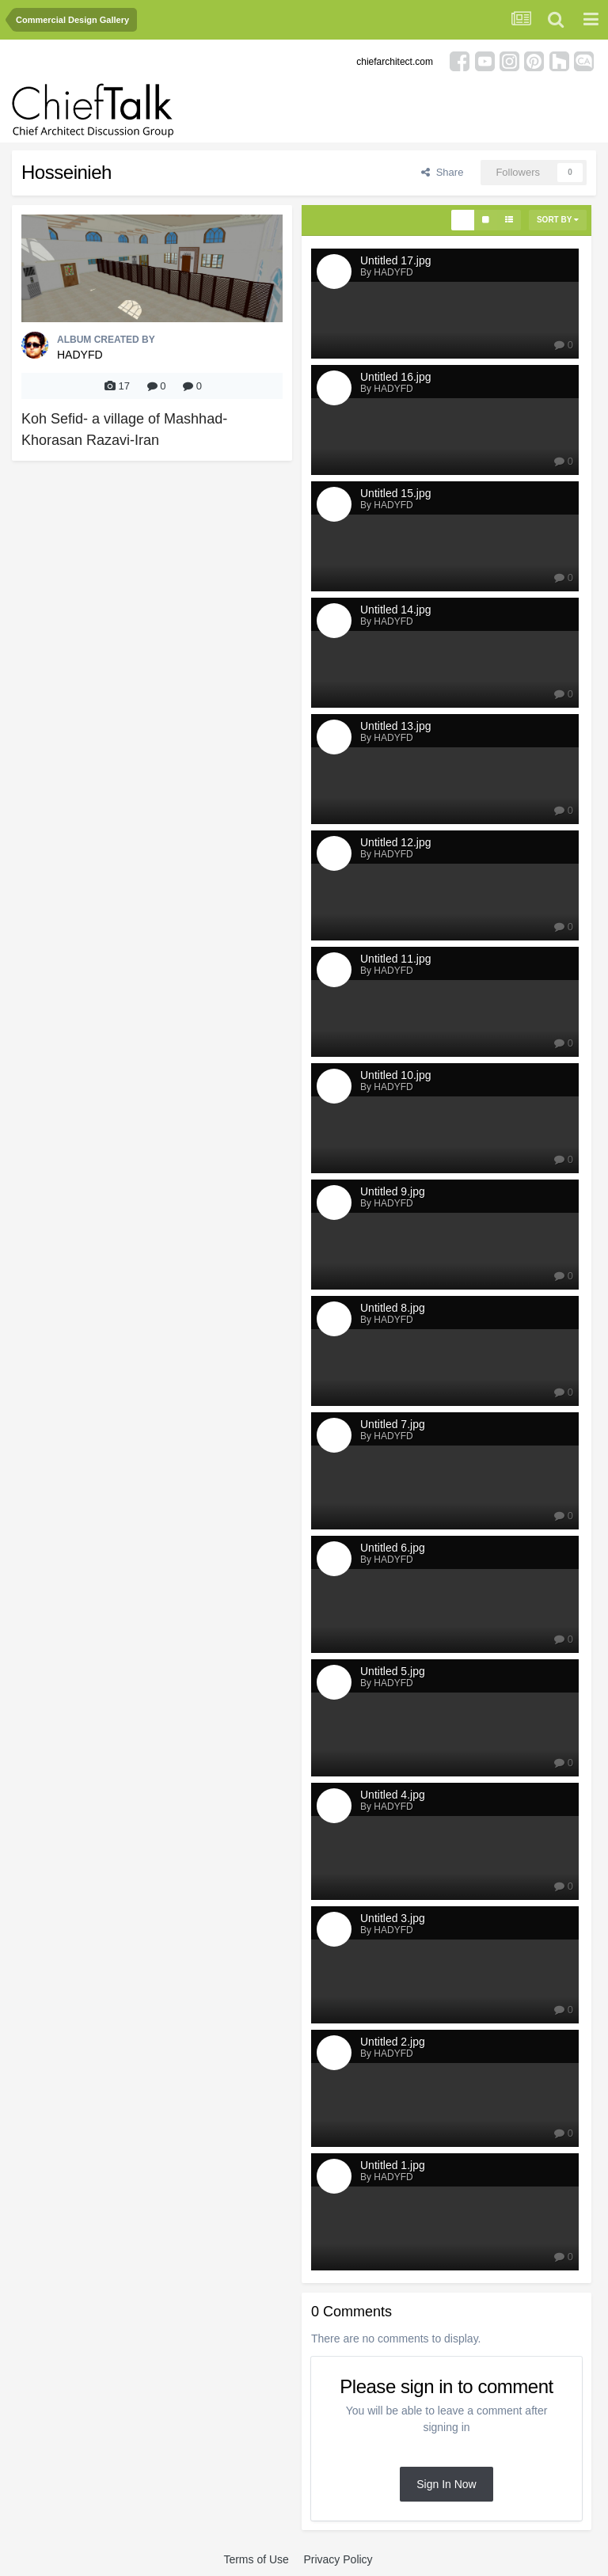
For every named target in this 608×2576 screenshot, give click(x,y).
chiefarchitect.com (394, 61)
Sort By (558, 219)
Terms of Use (255, 2559)
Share (442, 172)
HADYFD (80, 354)
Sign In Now (446, 2484)
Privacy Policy (337, 2559)
